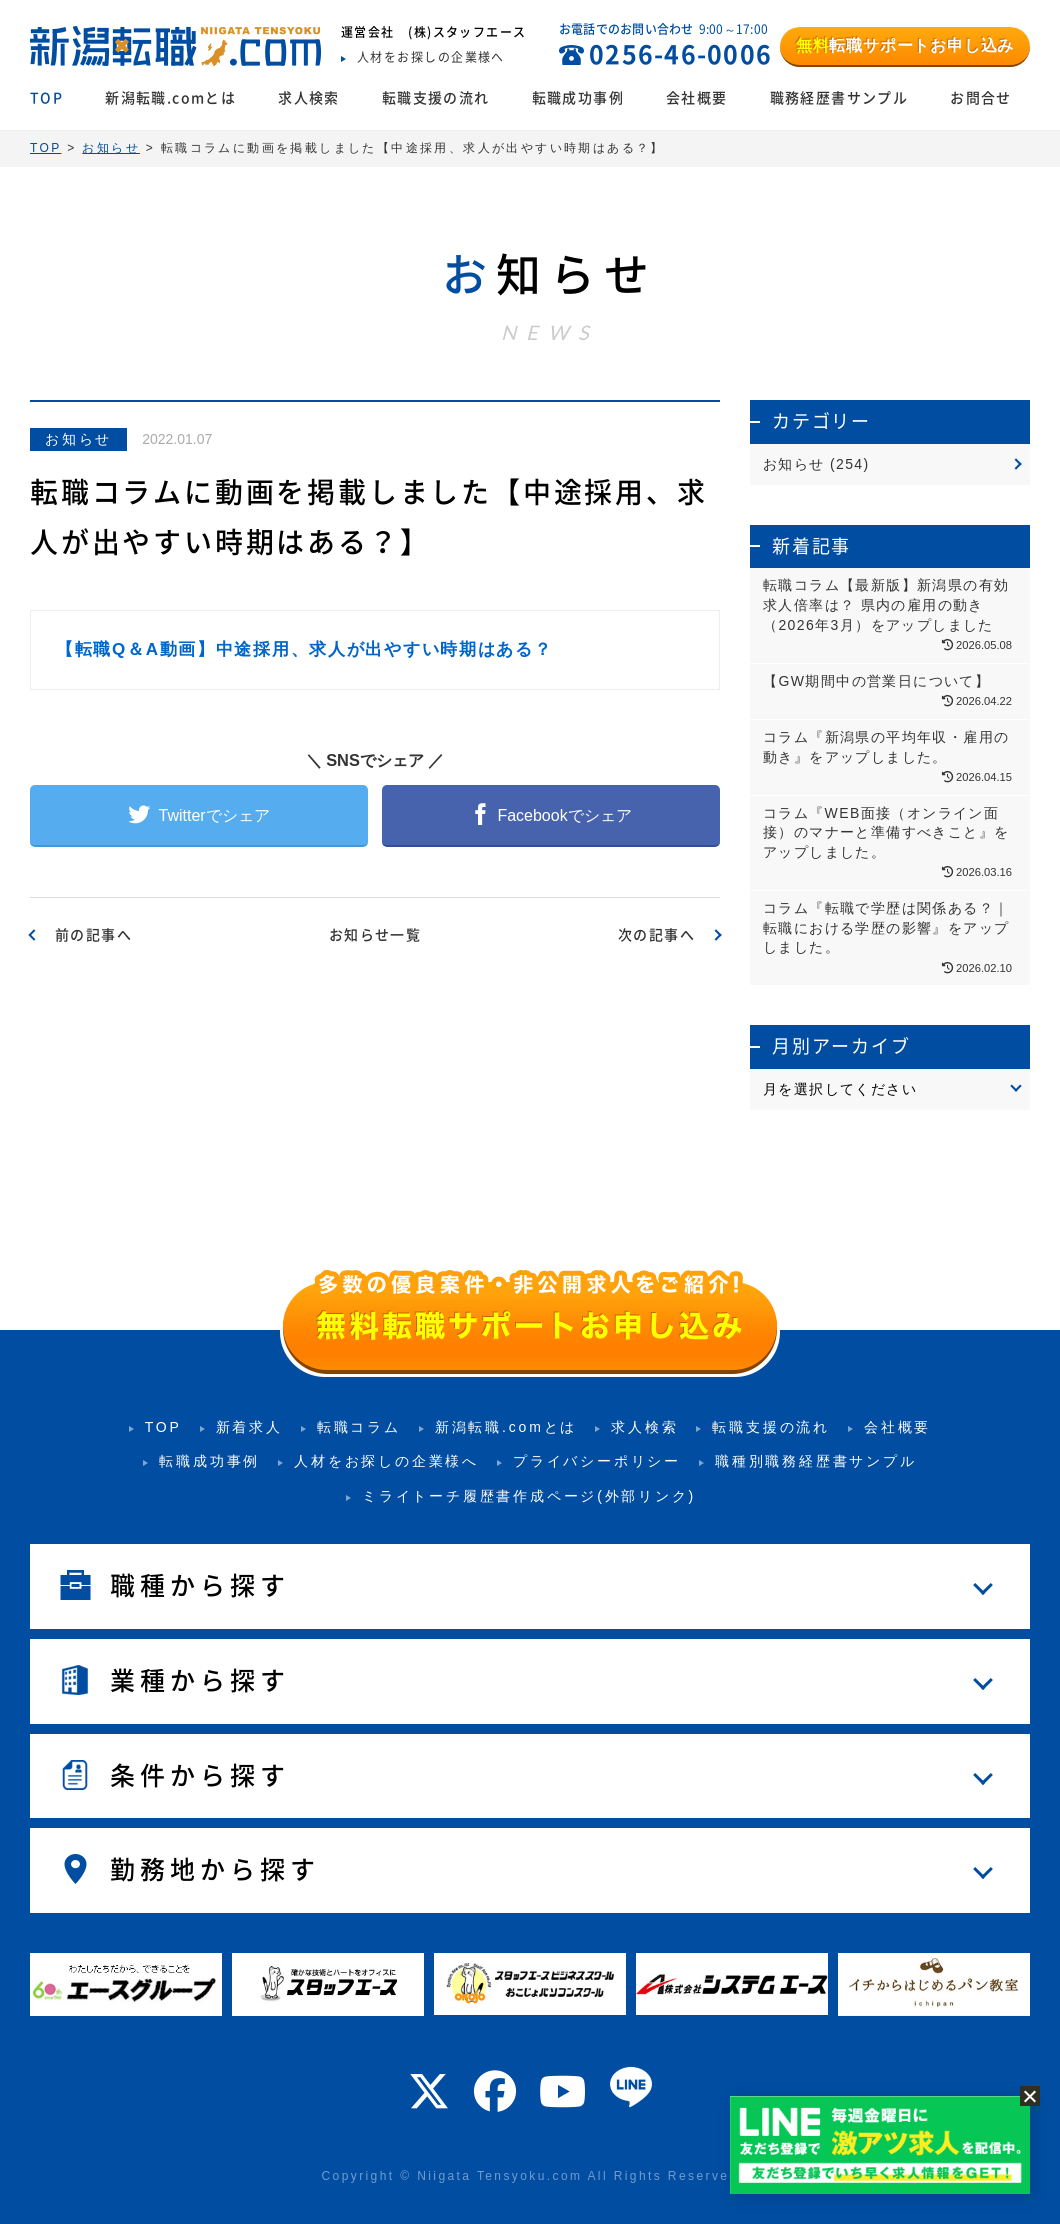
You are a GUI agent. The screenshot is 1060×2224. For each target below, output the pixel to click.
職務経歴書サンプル (839, 98)
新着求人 (249, 1427)
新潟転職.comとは (170, 98)
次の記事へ (656, 935)
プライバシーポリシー (597, 1461)
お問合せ (981, 98)
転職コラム (359, 1427)
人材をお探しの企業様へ (386, 1461)
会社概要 (697, 98)
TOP (46, 98)
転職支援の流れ (436, 98)
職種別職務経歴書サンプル (816, 1461)
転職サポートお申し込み (905, 45)
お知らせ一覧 (375, 935)
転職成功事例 (578, 98)
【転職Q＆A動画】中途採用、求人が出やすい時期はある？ (304, 649)
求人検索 (309, 98)
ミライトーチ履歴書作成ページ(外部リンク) (529, 1496)
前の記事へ (93, 935)
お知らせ (78, 439)
